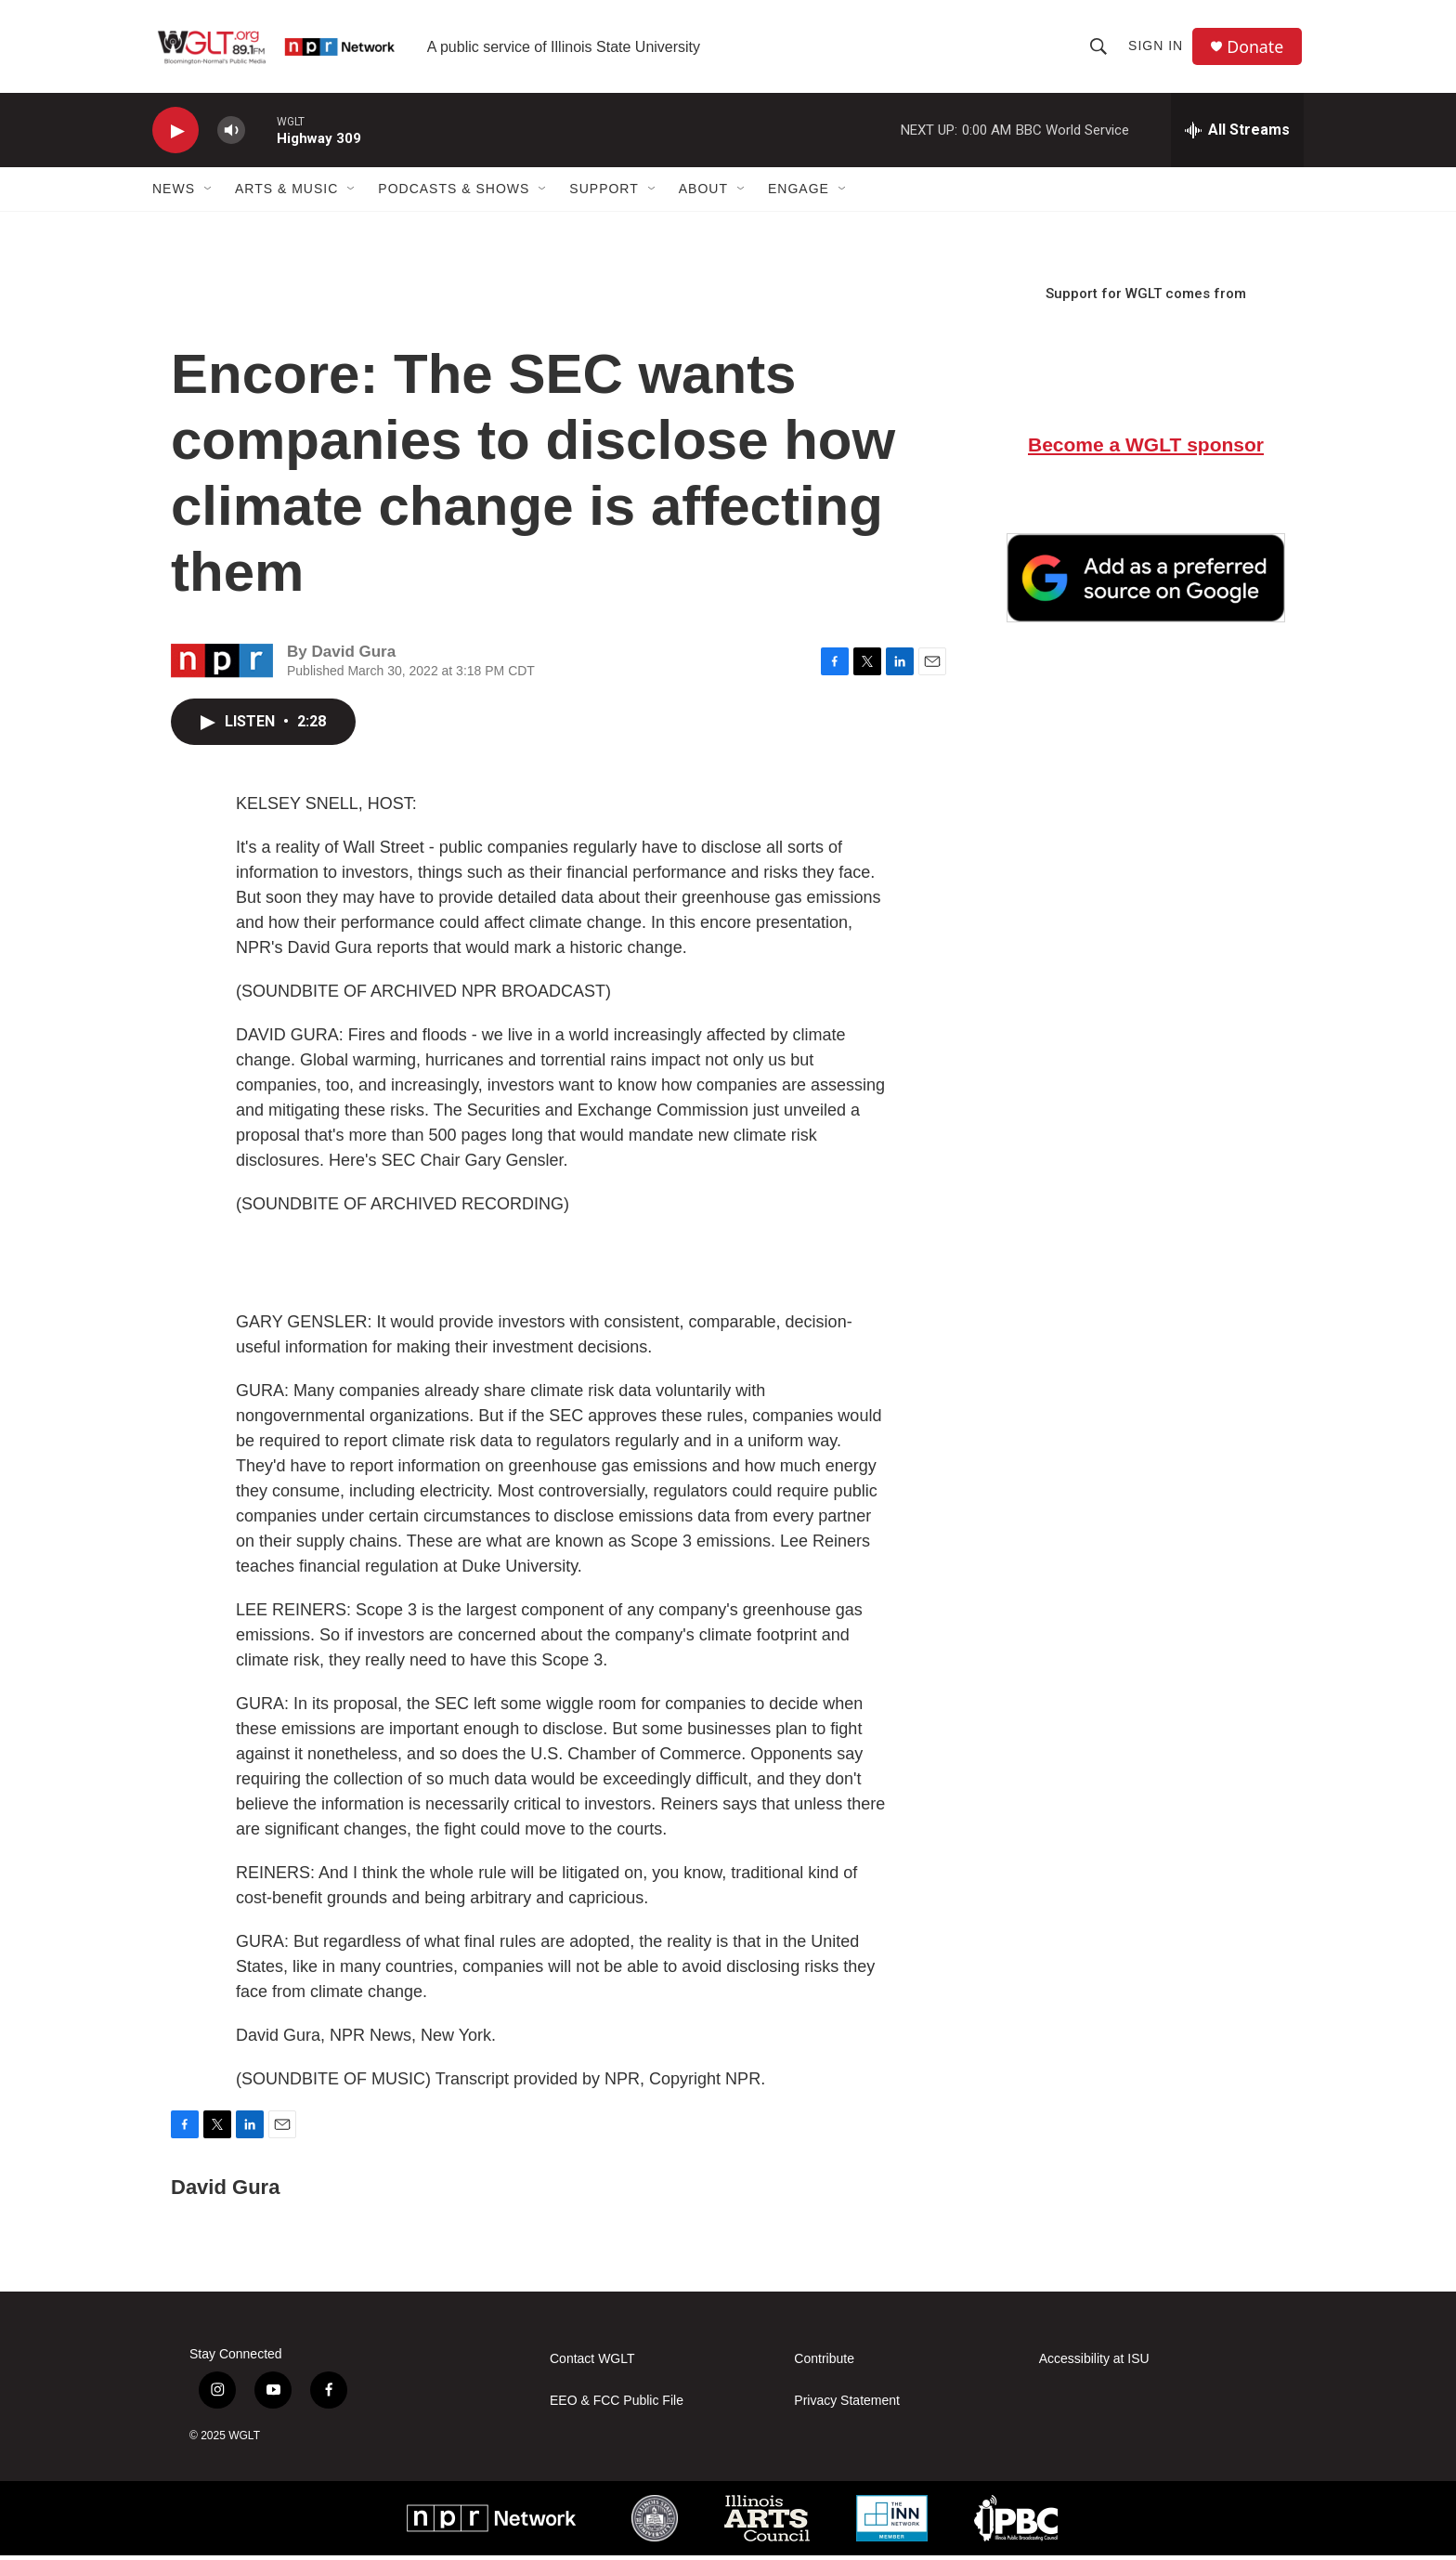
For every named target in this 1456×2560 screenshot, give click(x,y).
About (703, 193)
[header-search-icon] (1099, 48)
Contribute (824, 2364)
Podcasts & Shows (453, 193)
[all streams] (1237, 135)
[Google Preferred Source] (1146, 582)
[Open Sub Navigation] (209, 193)
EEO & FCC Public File (616, 2405)
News (173, 193)
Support (603, 193)
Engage (798, 193)
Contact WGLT (592, 2364)
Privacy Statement (847, 2405)
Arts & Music (286, 193)
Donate (1256, 49)
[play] (175, 135)
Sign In (1156, 48)
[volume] (231, 135)
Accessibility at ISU (1094, 2364)
